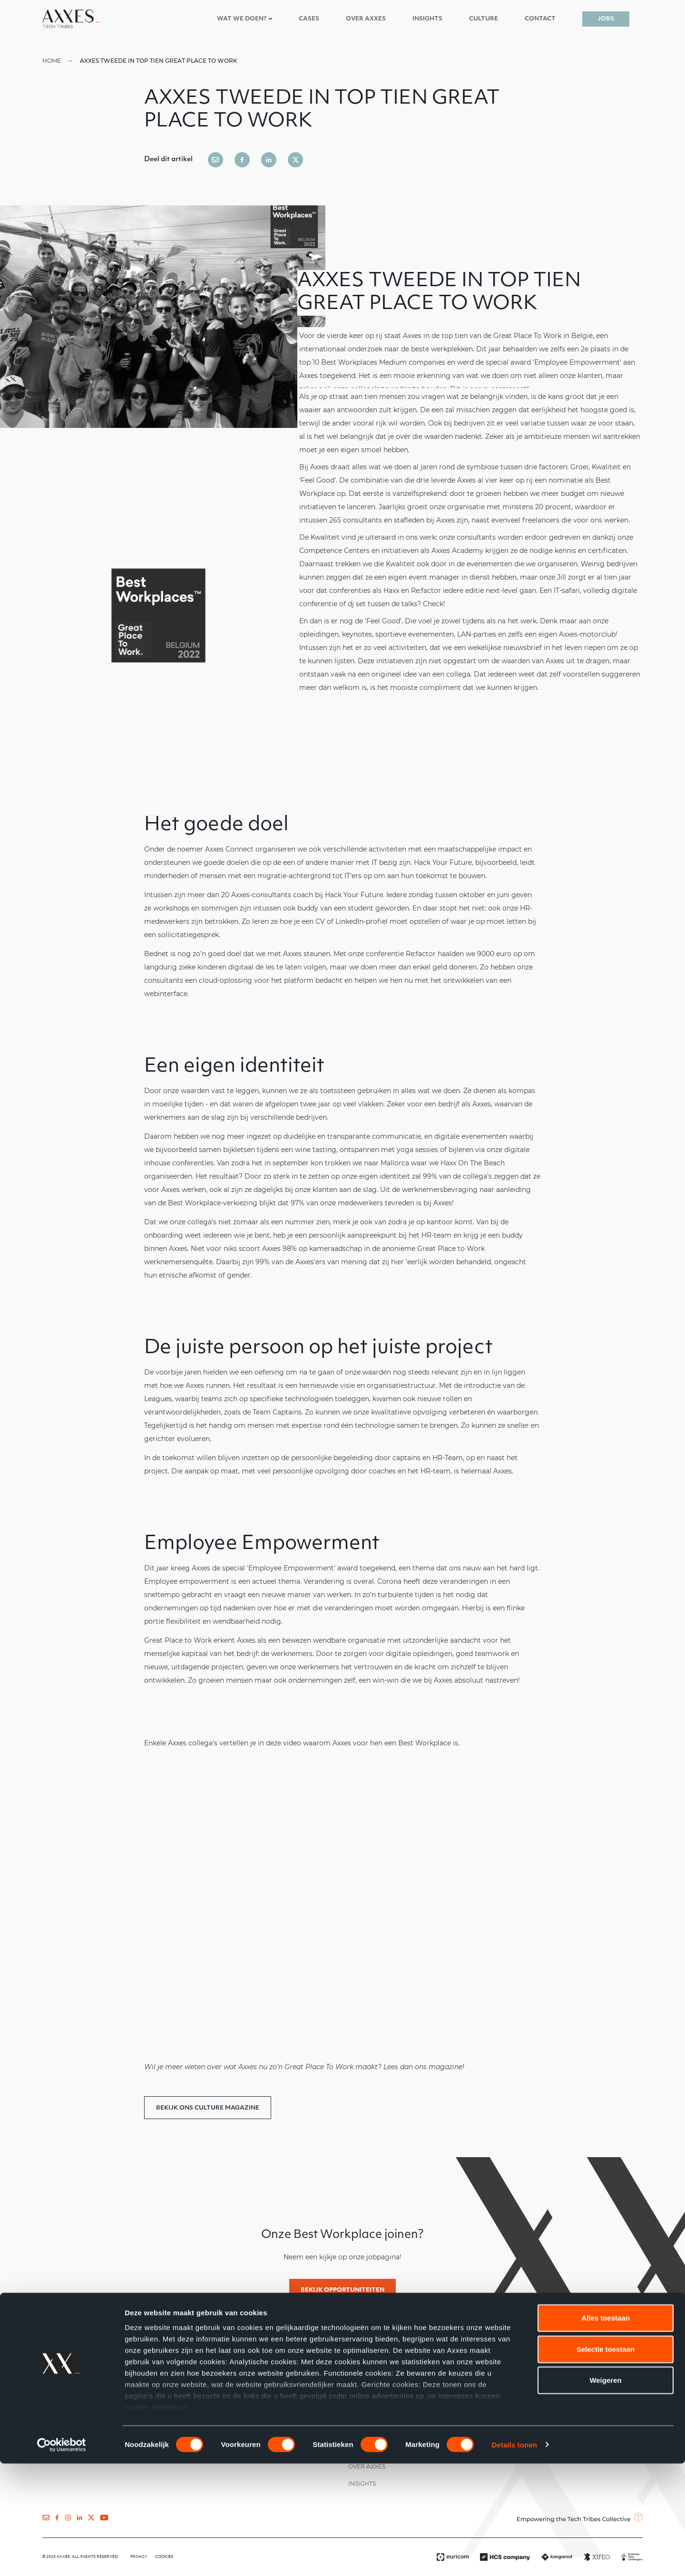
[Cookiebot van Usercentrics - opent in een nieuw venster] (61, 2557)
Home (51, 60)
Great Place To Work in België (543, 335)
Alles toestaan (605, 2431)
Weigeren (605, 2493)
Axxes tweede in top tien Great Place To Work (158, 60)
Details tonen (514, 2557)
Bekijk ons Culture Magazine (207, 2108)
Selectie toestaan (606, 2462)
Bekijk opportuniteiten (342, 2290)
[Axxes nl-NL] (70, 19)
